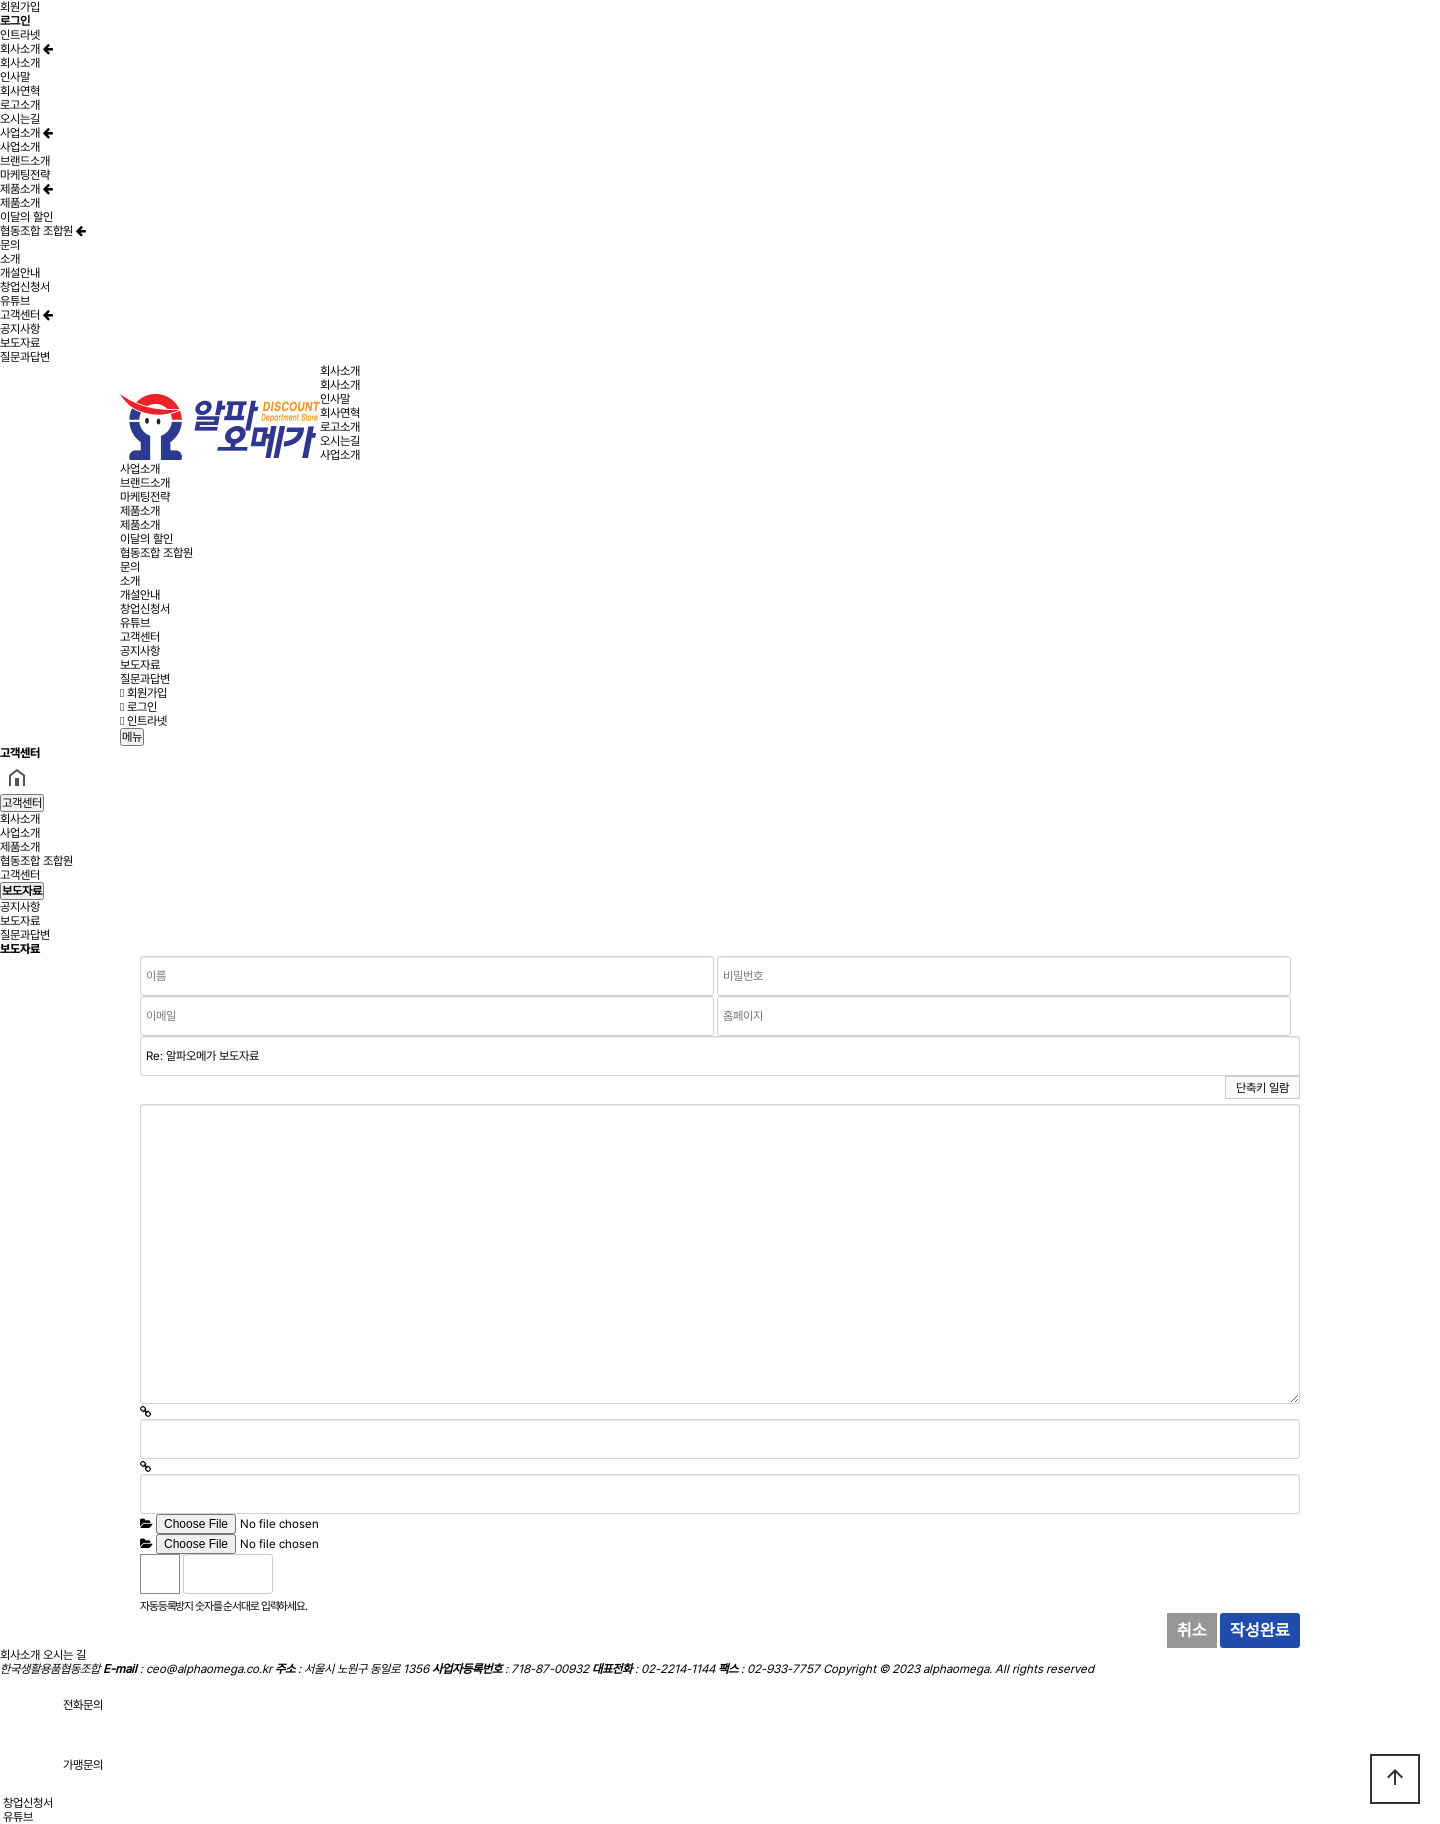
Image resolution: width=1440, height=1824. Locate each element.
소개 (10, 259)
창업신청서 (25, 287)
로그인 (138, 707)
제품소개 (26, 189)
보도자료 (20, 343)
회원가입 (20, 7)
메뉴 (132, 737)
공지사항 (20, 329)
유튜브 (15, 301)
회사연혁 (20, 91)
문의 (10, 245)
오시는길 (20, 119)
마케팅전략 (25, 175)
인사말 (15, 77)
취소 (1192, 1630)
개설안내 (20, 273)
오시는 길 (64, 1655)
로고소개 (20, 105)
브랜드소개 (25, 161)
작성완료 (1260, 1630)
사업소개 (26, 133)
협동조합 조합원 (43, 231)
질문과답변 (25, 357)
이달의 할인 (26, 217)
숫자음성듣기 (296, 1574)
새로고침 (339, 1574)
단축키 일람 (1262, 1088)
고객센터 (26, 315)
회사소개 (26, 49)
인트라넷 (20, 35)
